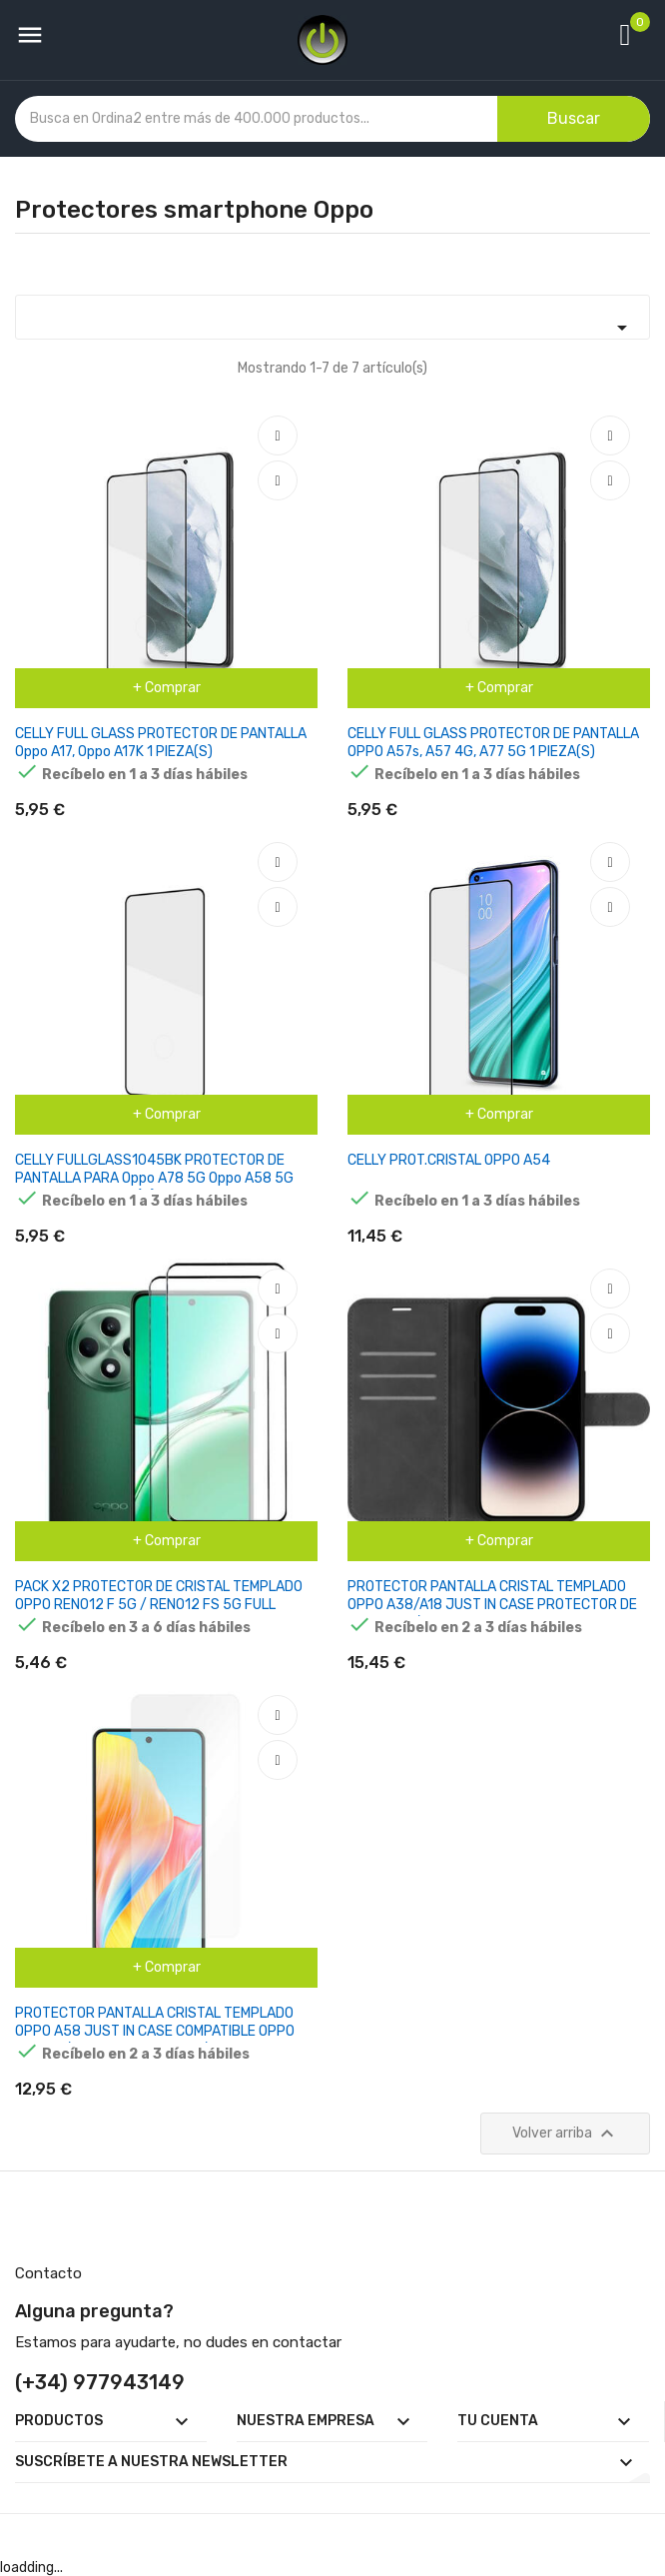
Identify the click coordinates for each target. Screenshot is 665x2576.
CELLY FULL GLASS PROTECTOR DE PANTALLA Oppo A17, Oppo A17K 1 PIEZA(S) (161, 742)
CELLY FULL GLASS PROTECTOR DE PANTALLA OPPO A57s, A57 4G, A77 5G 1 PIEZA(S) (493, 742)
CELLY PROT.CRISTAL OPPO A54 (448, 1160)
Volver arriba (565, 2134)
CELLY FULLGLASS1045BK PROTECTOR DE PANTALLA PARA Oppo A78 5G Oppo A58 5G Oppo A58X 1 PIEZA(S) (154, 1178)
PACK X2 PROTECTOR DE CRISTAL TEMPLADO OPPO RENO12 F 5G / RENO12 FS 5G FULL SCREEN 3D (159, 1604)
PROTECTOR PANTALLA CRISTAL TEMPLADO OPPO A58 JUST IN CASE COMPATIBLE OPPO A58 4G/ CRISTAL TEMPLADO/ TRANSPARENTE (165, 2031)
